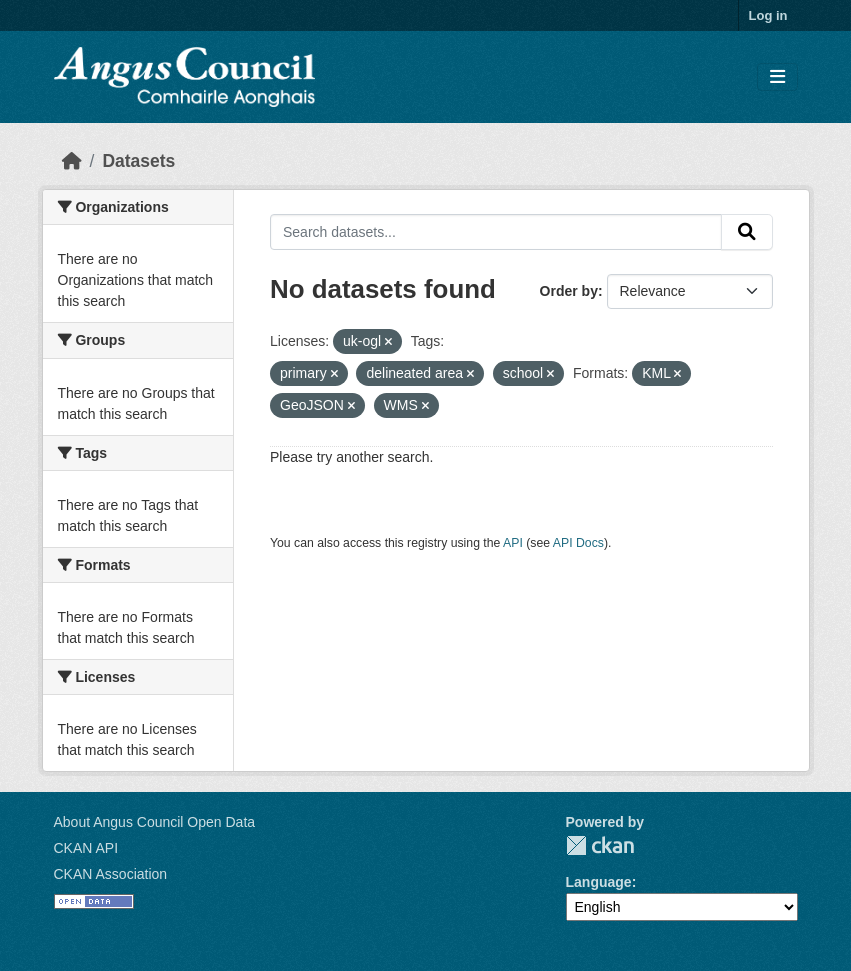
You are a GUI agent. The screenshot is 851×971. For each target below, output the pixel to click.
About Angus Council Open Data (155, 822)
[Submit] (747, 232)
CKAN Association (111, 874)
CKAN (600, 845)
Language (599, 882)
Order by (569, 291)
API (513, 543)
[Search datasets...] (496, 232)
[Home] (72, 161)
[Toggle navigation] (777, 77)
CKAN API (86, 848)
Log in (768, 15)
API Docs (578, 543)
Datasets (138, 161)
